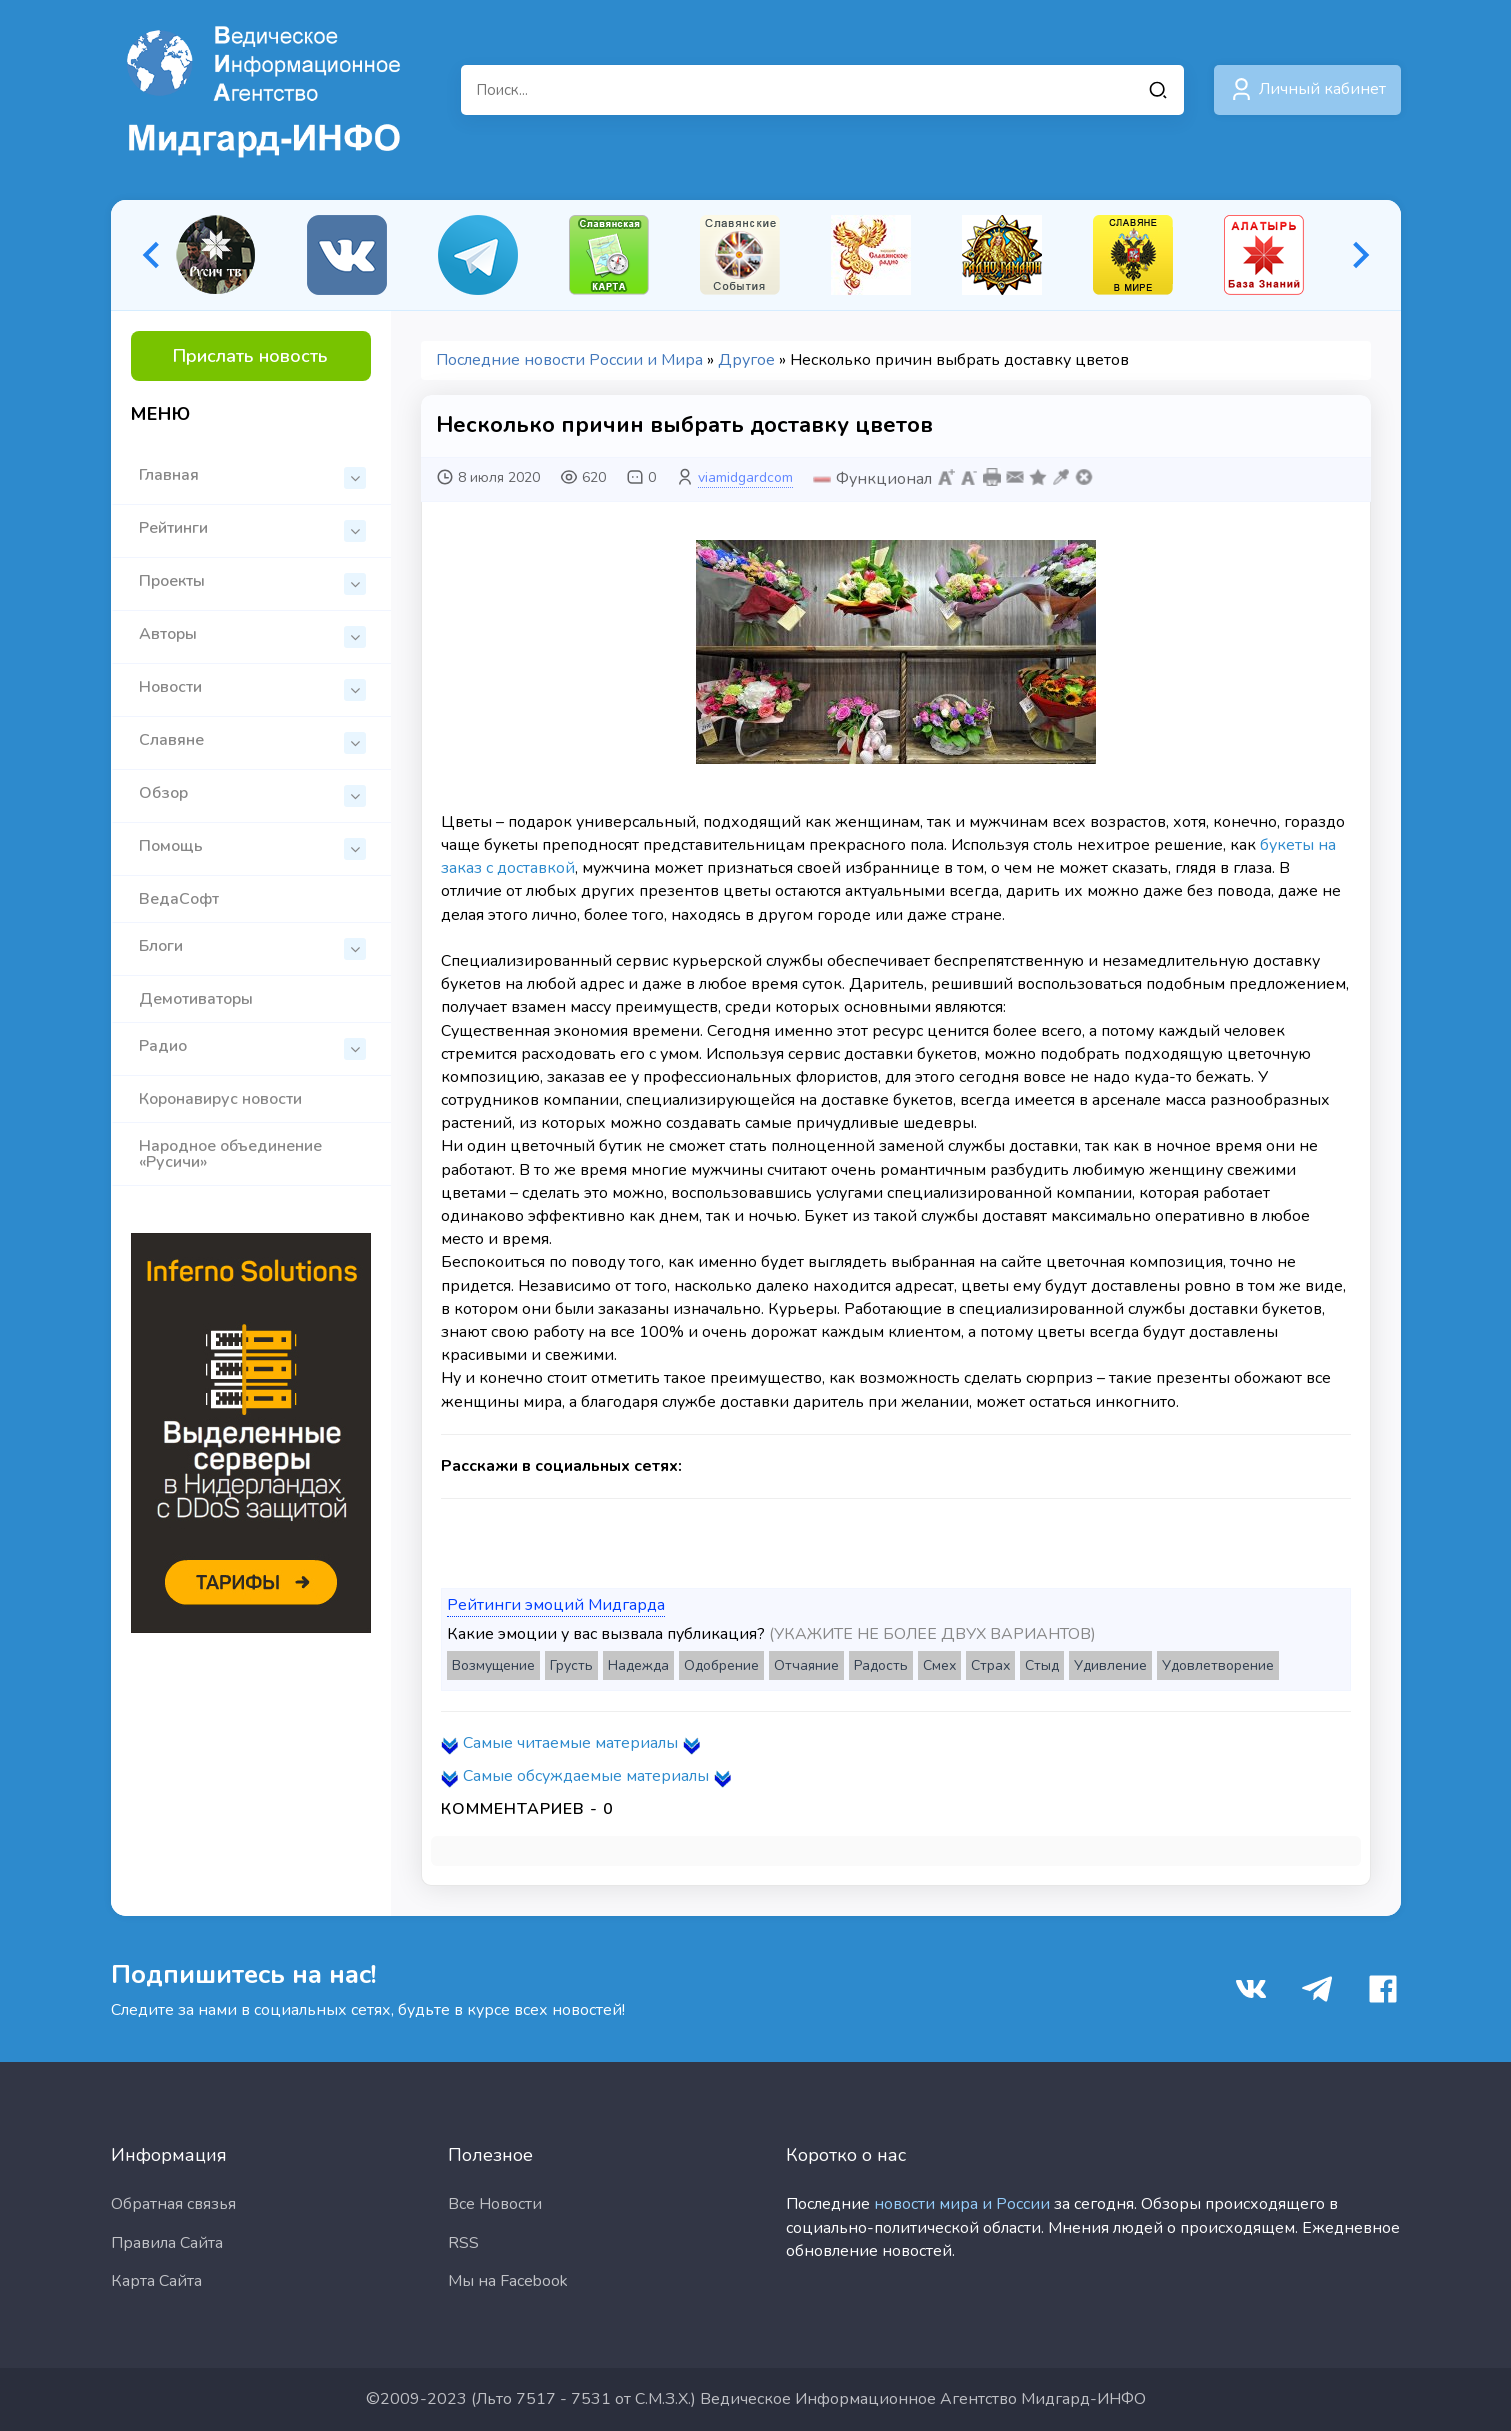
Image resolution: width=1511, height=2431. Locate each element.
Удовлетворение (1218, 1665)
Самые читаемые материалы (570, 1743)
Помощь (252, 847)
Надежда (638, 1665)
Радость (881, 1665)
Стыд (1042, 1665)
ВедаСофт (179, 899)
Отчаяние (806, 1665)
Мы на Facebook (508, 2281)
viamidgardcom (745, 477)
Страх (990, 1665)
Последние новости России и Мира (569, 360)
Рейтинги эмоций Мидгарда (556, 1605)
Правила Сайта (167, 2243)
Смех (939, 1665)
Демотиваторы (196, 999)
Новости (252, 688)
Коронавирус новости (220, 1099)
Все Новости (495, 2204)
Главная (252, 476)
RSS (463, 2243)
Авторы (252, 635)
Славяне (252, 741)
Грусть (571, 1665)
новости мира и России (962, 2204)
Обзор (252, 794)
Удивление (1110, 1665)
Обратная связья (173, 2204)
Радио (252, 1047)
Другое (746, 360)
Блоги (252, 947)
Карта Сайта (156, 2281)
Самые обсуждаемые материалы (586, 1776)
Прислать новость (250, 356)
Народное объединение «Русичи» (230, 1154)
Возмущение (493, 1665)
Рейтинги (252, 529)
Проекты (252, 582)
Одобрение (721, 1665)
